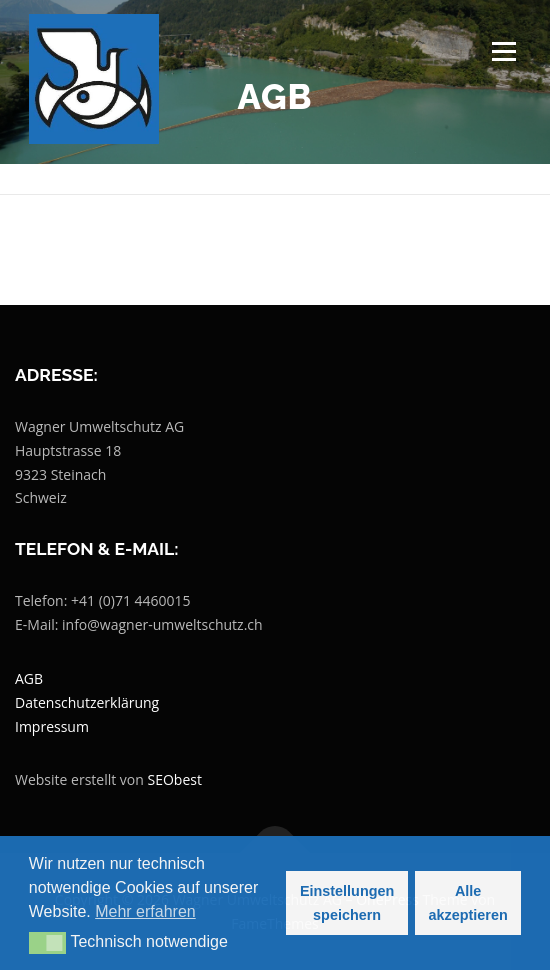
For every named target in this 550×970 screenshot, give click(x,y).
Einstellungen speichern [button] (347, 903)
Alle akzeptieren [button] (468, 903)
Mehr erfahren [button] (145, 911)
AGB (29, 678)
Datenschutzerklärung (87, 702)
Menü (502, 51)
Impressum (52, 726)
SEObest (175, 779)
